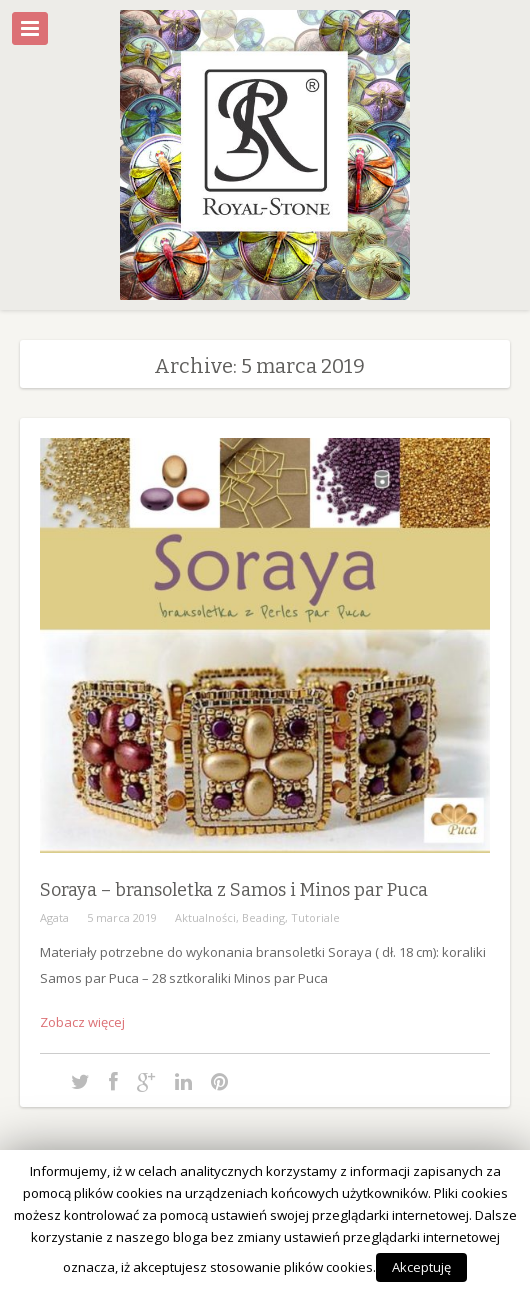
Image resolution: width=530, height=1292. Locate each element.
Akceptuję (421, 1267)
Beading (263, 917)
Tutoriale (315, 917)
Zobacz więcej (82, 1022)
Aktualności (205, 917)
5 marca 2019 (122, 917)
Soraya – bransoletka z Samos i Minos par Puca (234, 890)
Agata (54, 917)
